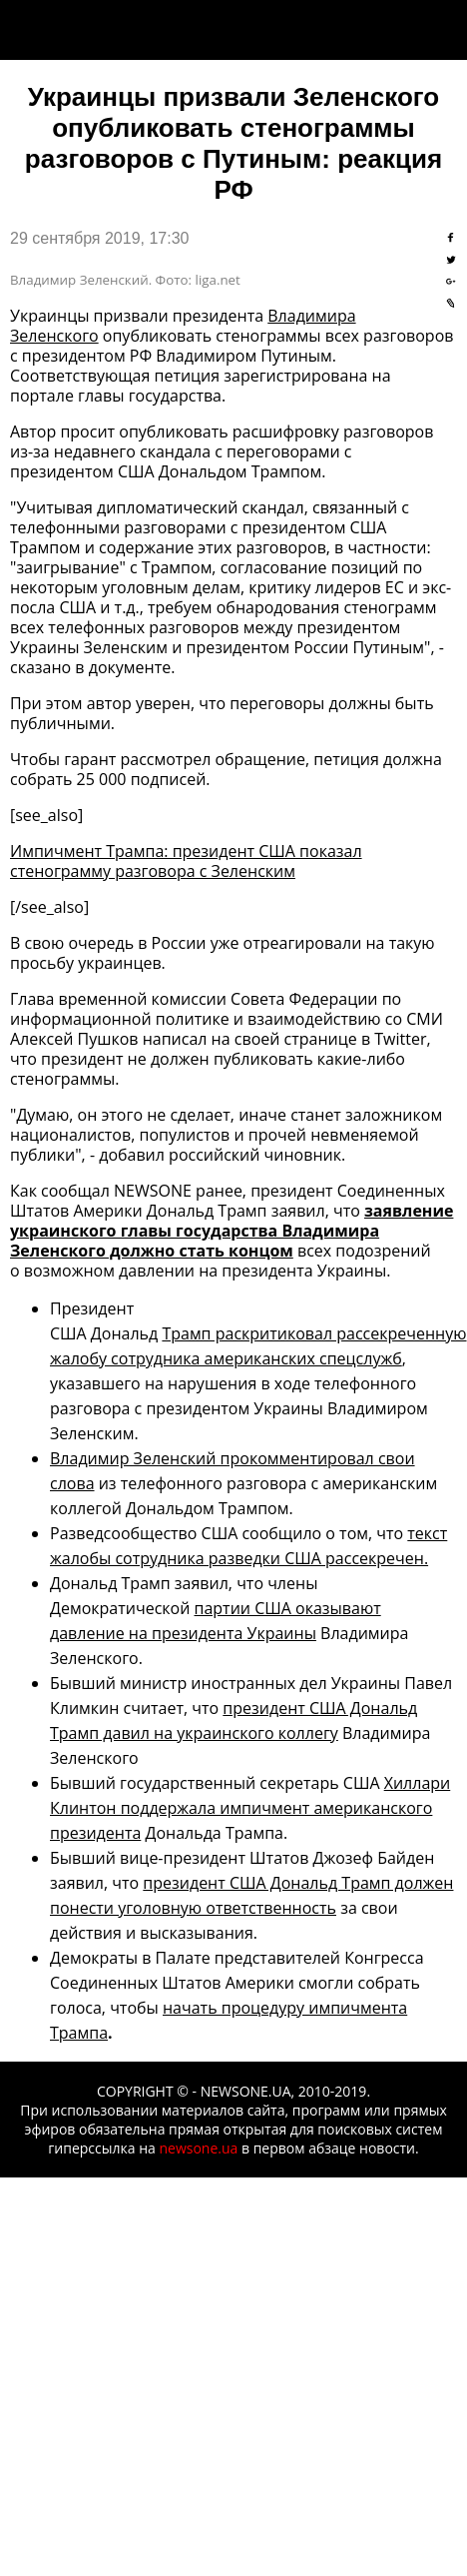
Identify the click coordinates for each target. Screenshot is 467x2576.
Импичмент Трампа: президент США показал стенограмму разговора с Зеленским (186, 861)
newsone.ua (198, 2148)
